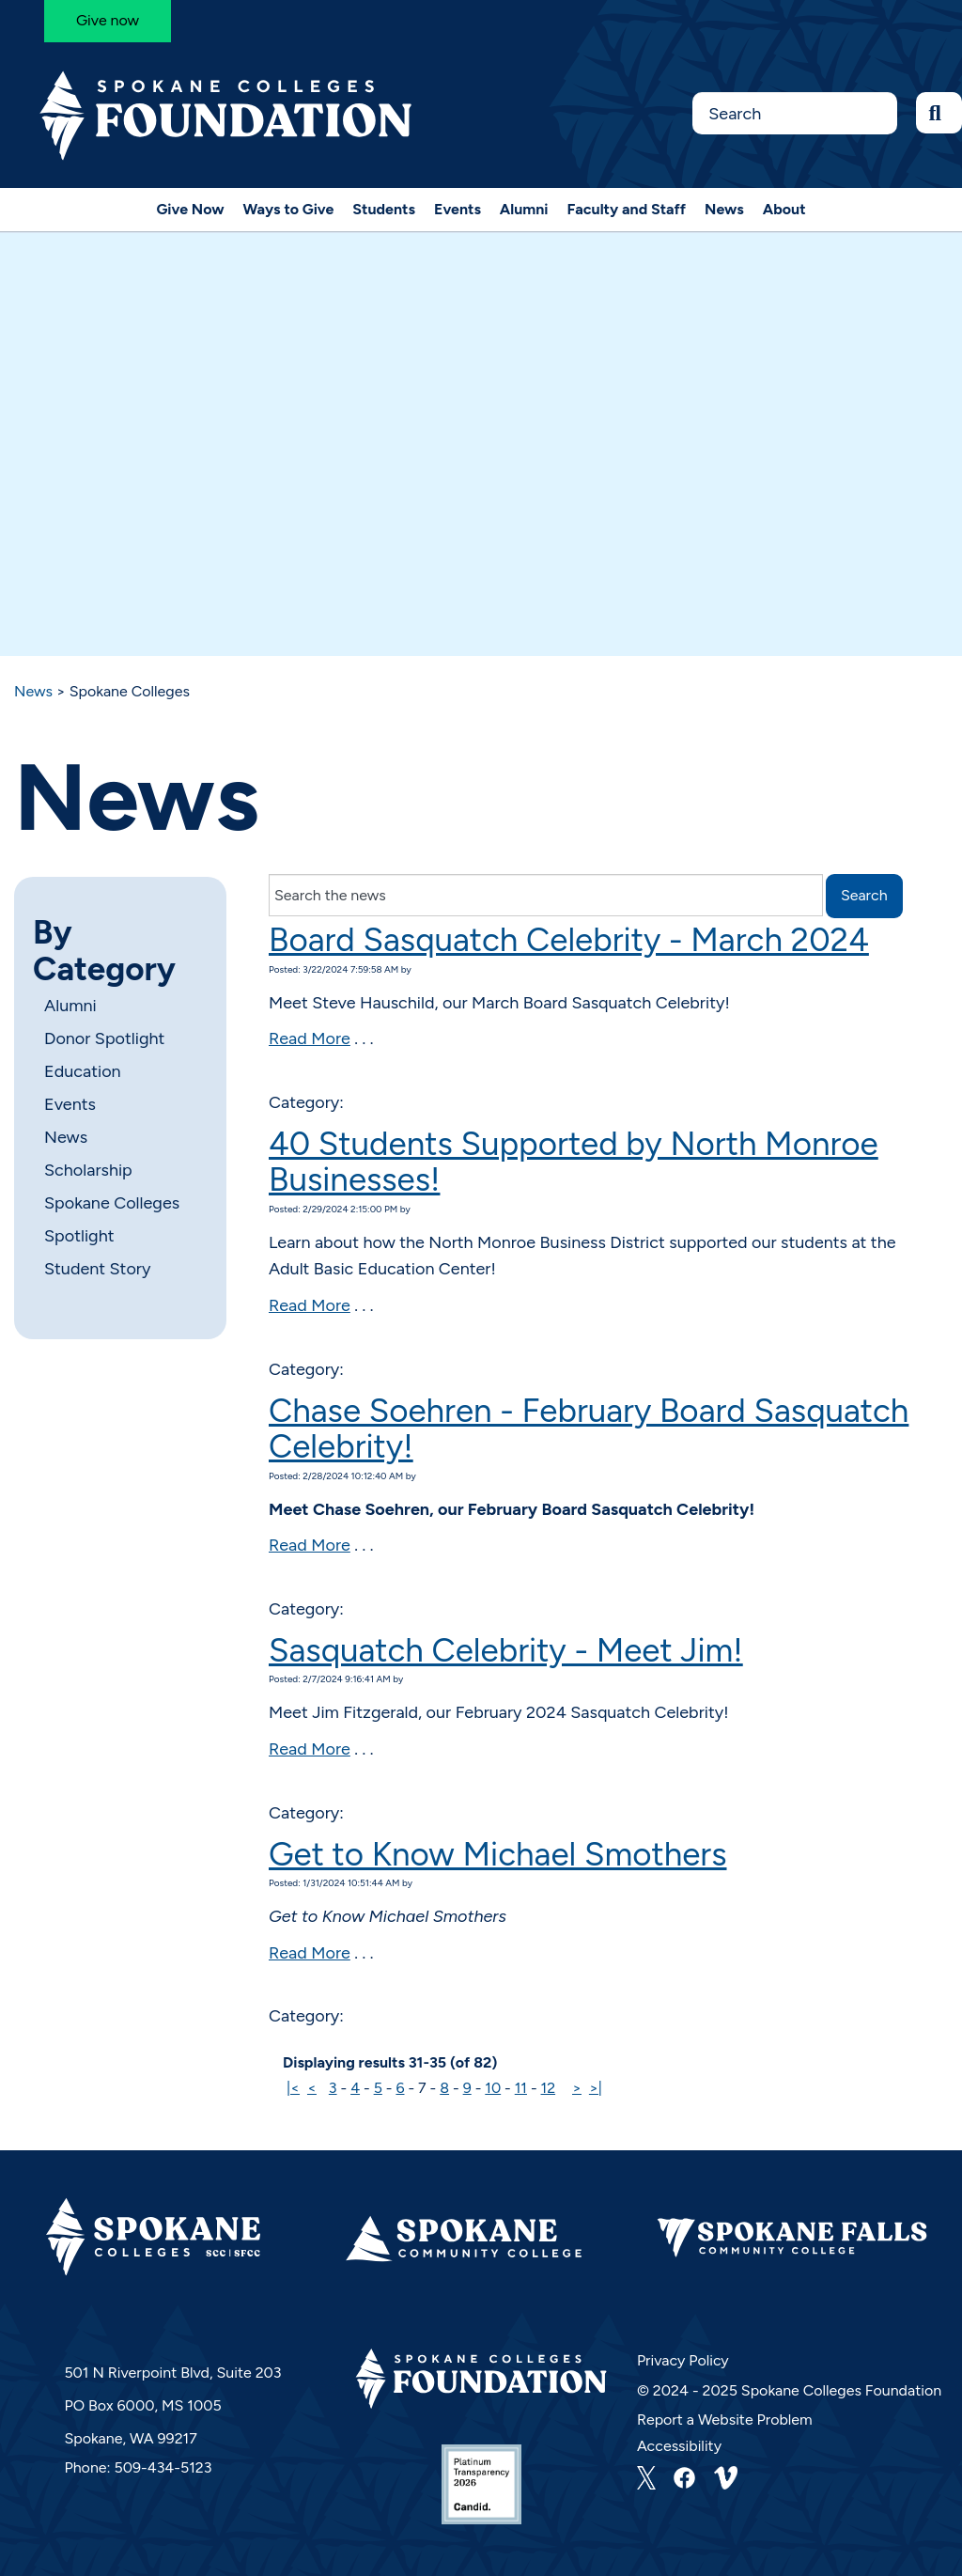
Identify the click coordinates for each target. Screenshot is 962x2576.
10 (493, 2088)
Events (457, 209)
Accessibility (679, 2446)
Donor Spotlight (104, 1038)
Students (383, 209)
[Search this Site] (794, 113)
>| (595, 2088)
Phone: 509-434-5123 (137, 2467)
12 (548, 2088)
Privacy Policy (683, 2360)
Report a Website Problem (725, 2419)
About (784, 209)
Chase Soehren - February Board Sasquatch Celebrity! (588, 1429)
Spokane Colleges (111, 1203)
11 (521, 2088)
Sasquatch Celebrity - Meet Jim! (506, 1650)
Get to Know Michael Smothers (498, 1854)
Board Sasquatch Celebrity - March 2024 (569, 940)
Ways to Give (288, 209)
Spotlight (79, 1236)
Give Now (190, 209)
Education (82, 1071)
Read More (309, 1038)
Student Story (97, 1268)
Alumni (524, 209)
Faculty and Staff (627, 209)
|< (293, 2088)
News (724, 209)
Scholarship (88, 1170)
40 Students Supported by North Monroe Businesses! (573, 1162)
